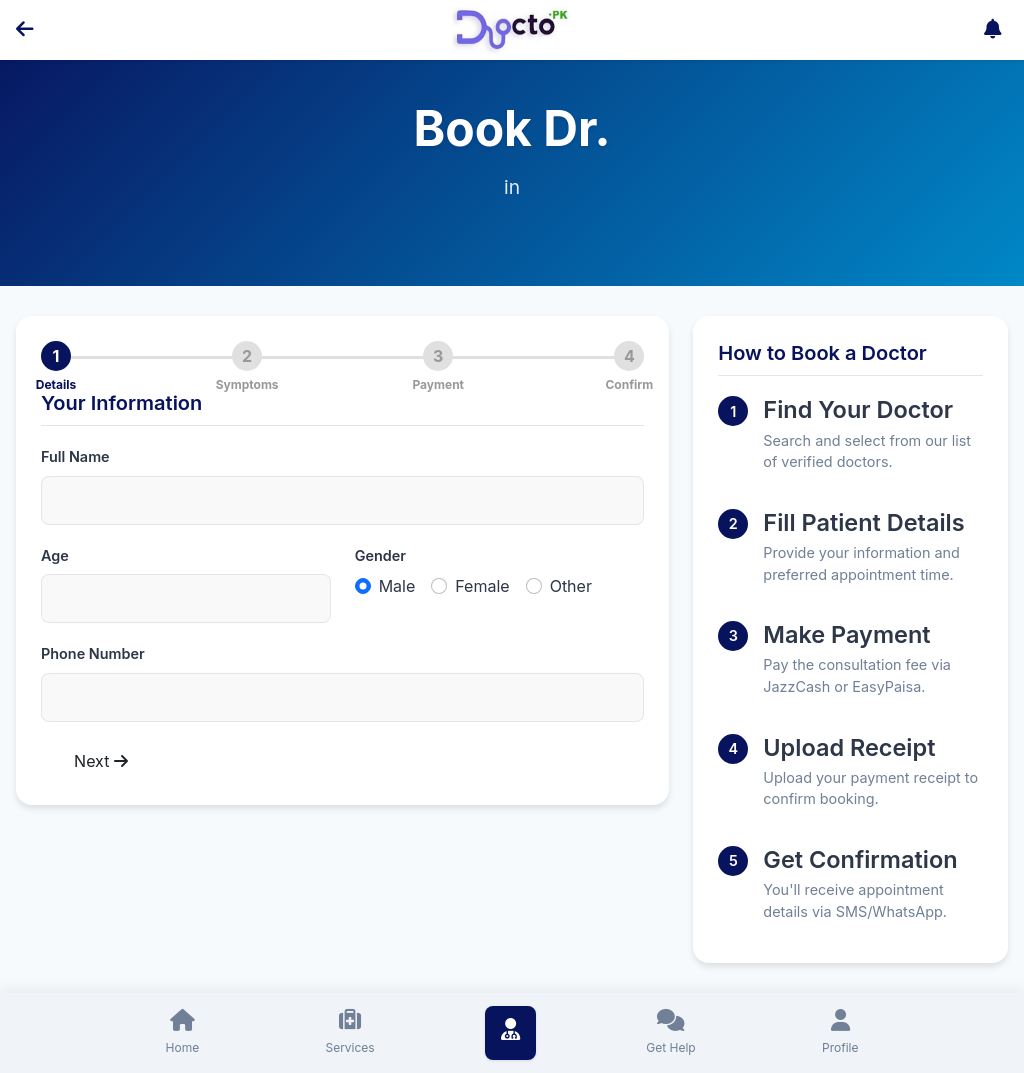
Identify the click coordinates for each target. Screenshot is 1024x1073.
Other (571, 586)
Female (482, 586)
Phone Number (93, 653)
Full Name (75, 456)
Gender (380, 555)
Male (397, 586)
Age (55, 555)
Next (101, 761)
